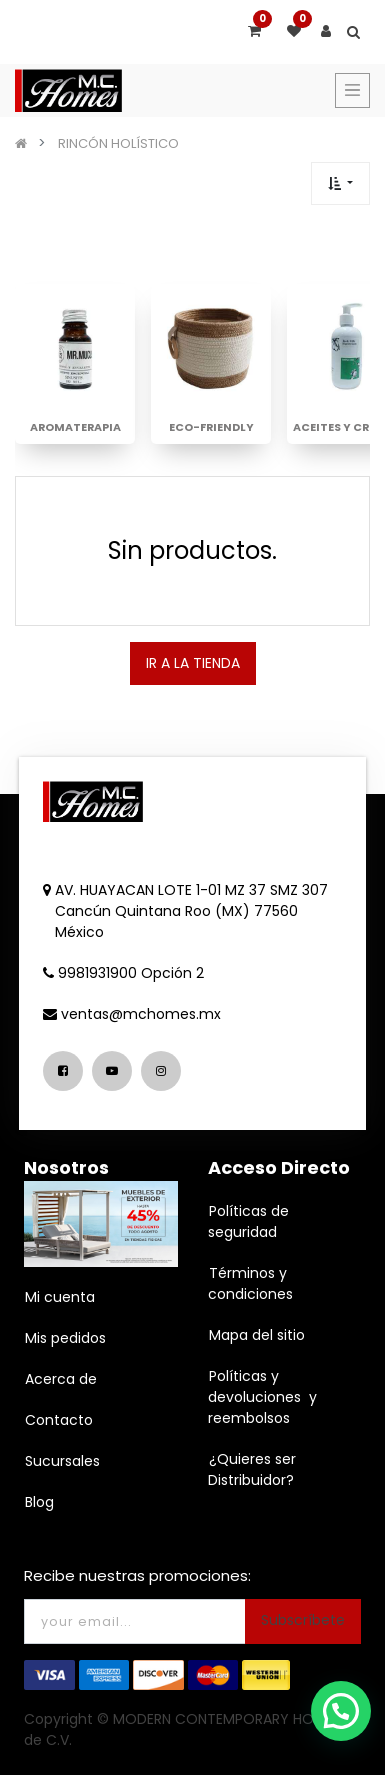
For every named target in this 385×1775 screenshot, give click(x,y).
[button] (340, 183)
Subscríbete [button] (303, 1620)
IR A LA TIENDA (193, 663)
